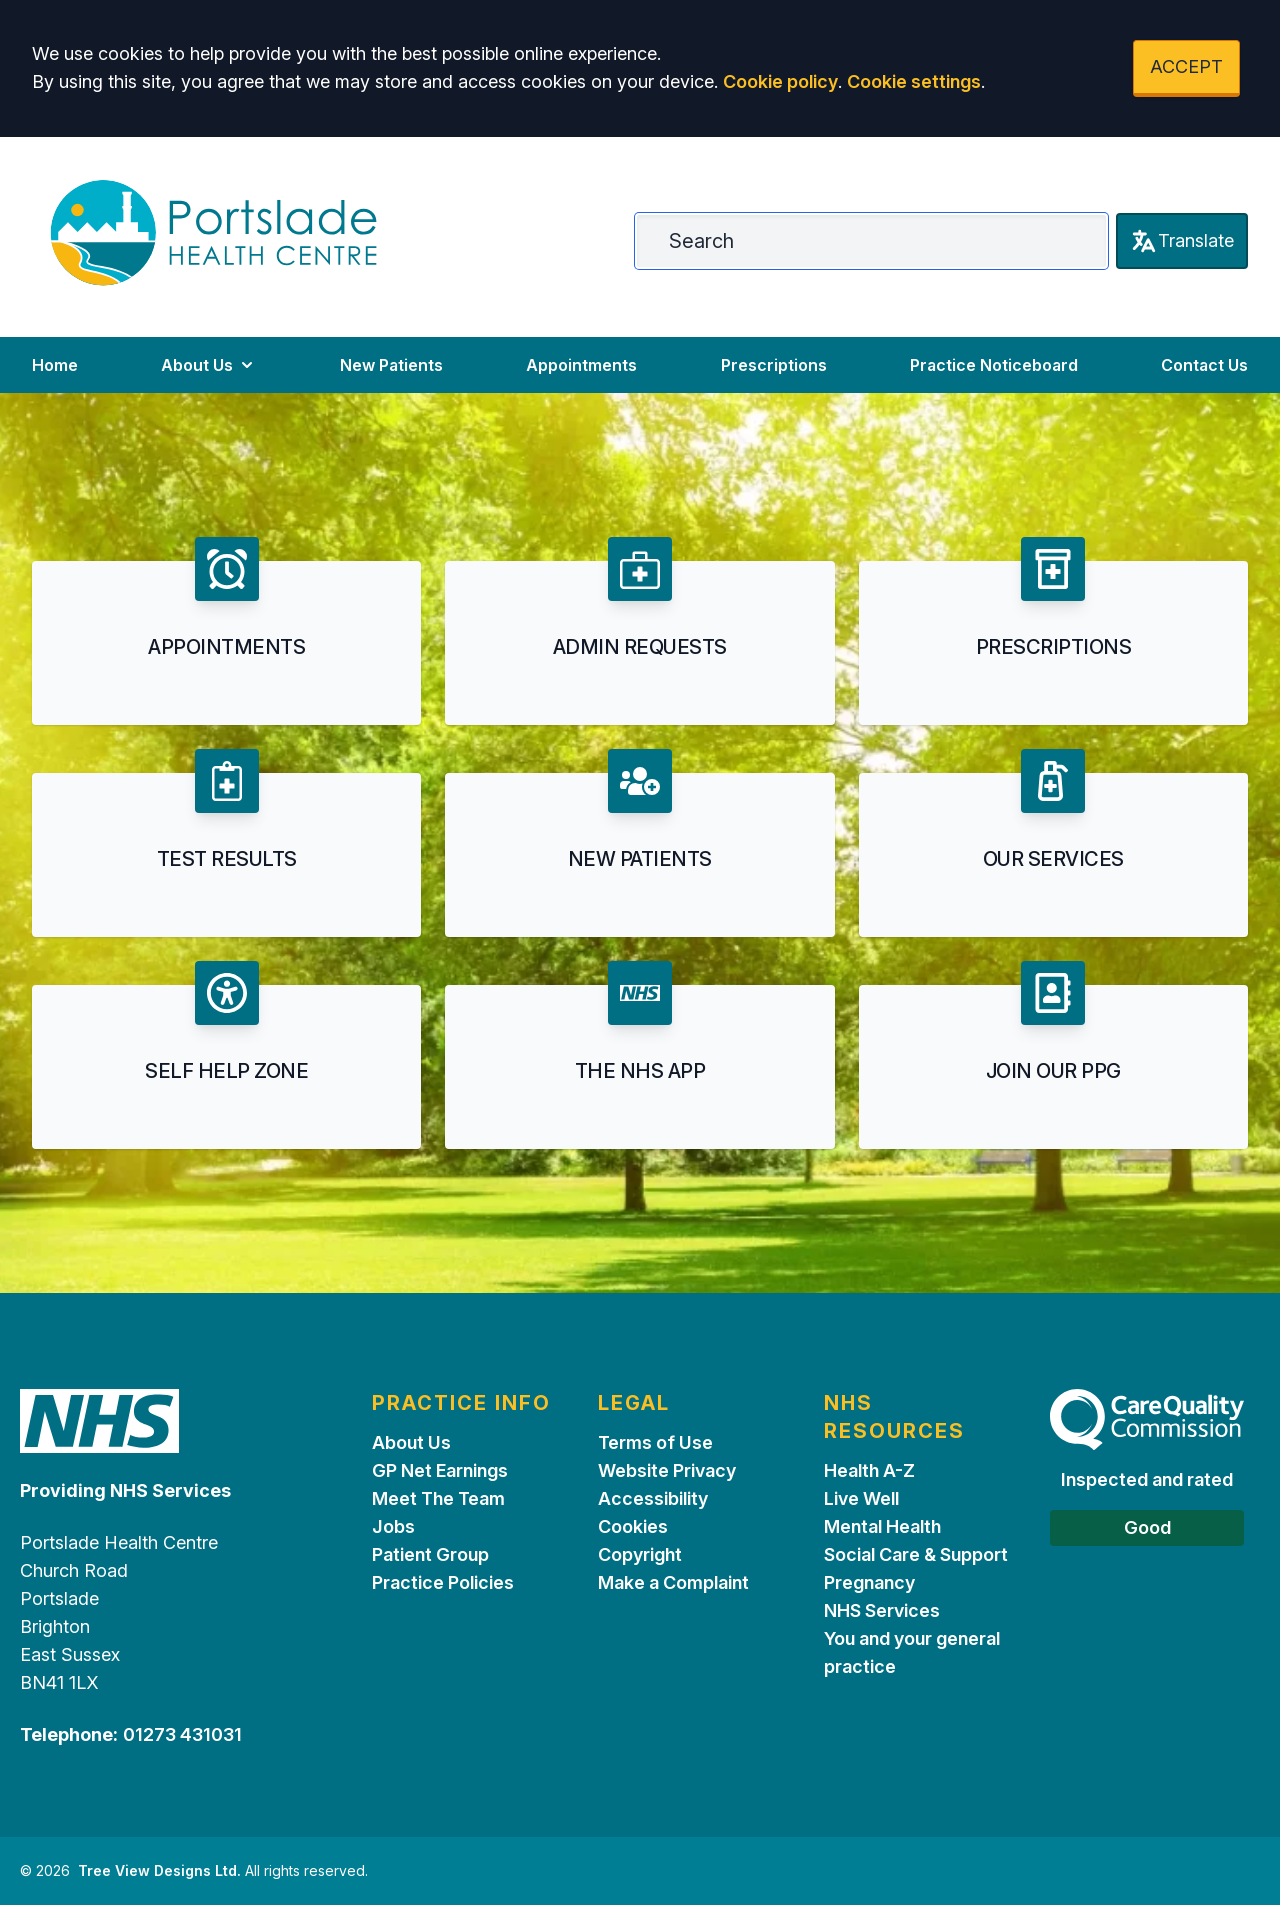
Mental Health (882, 1526)
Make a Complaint (673, 1582)
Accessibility (653, 1498)
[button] (226, 631)
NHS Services (882, 1610)
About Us (209, 365)
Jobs (393, 1526)
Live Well (861, 1498)
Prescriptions (774, 365)
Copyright (640, 1554)
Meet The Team (438, 1498)
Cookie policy (780, 81)
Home (55, 365)
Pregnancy (869, 1582)
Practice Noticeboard (994, 365)
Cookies (633, 1526)
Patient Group (430, 1554)
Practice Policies (443, 1582)
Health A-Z (869, 1470)
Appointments (581, 365)
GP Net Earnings (440, 1470)
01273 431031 (182, 1734)
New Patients (391, 365)
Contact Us (1204, 365)
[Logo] (213, 233)
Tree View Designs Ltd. (159, 1870)
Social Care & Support (916, 1554)
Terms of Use (655, 1442)
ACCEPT (1186, 66)
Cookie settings (914, 81)
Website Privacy (667, 1470)
